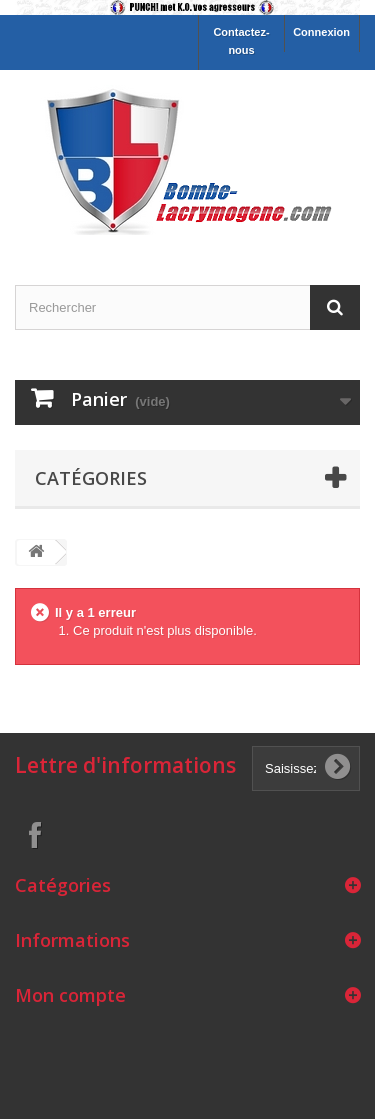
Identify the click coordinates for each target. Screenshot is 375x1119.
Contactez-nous (241, 41)
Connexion (321, 32)
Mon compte (70, 995)
